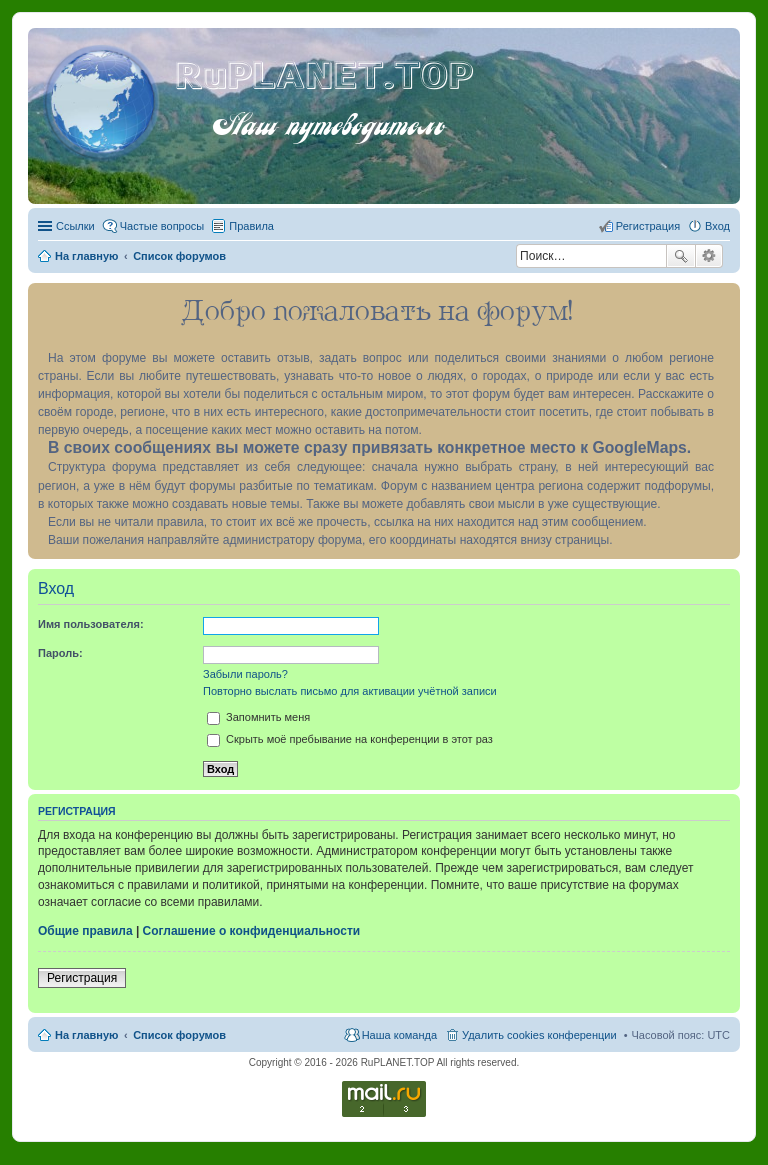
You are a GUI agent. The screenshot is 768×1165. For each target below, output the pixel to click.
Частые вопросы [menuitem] (162, 226)
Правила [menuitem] (251, 226)
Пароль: (60, 653)
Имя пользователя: (91, 624)
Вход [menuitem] (717, 226)
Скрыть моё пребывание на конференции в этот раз (350, 739)
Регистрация (82, 978)
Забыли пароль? (245, 674)
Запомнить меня (258, 717)
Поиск (681, 256)
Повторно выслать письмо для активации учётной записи (350, 691)
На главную (86, 1035)
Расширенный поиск (709, 256)
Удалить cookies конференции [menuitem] (539, 1035)
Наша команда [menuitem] (399, 1035)
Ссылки (75, 226)
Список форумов (179, 1035)
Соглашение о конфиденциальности (252, 931)
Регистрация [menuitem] (648, 226)
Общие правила (85, 931)
